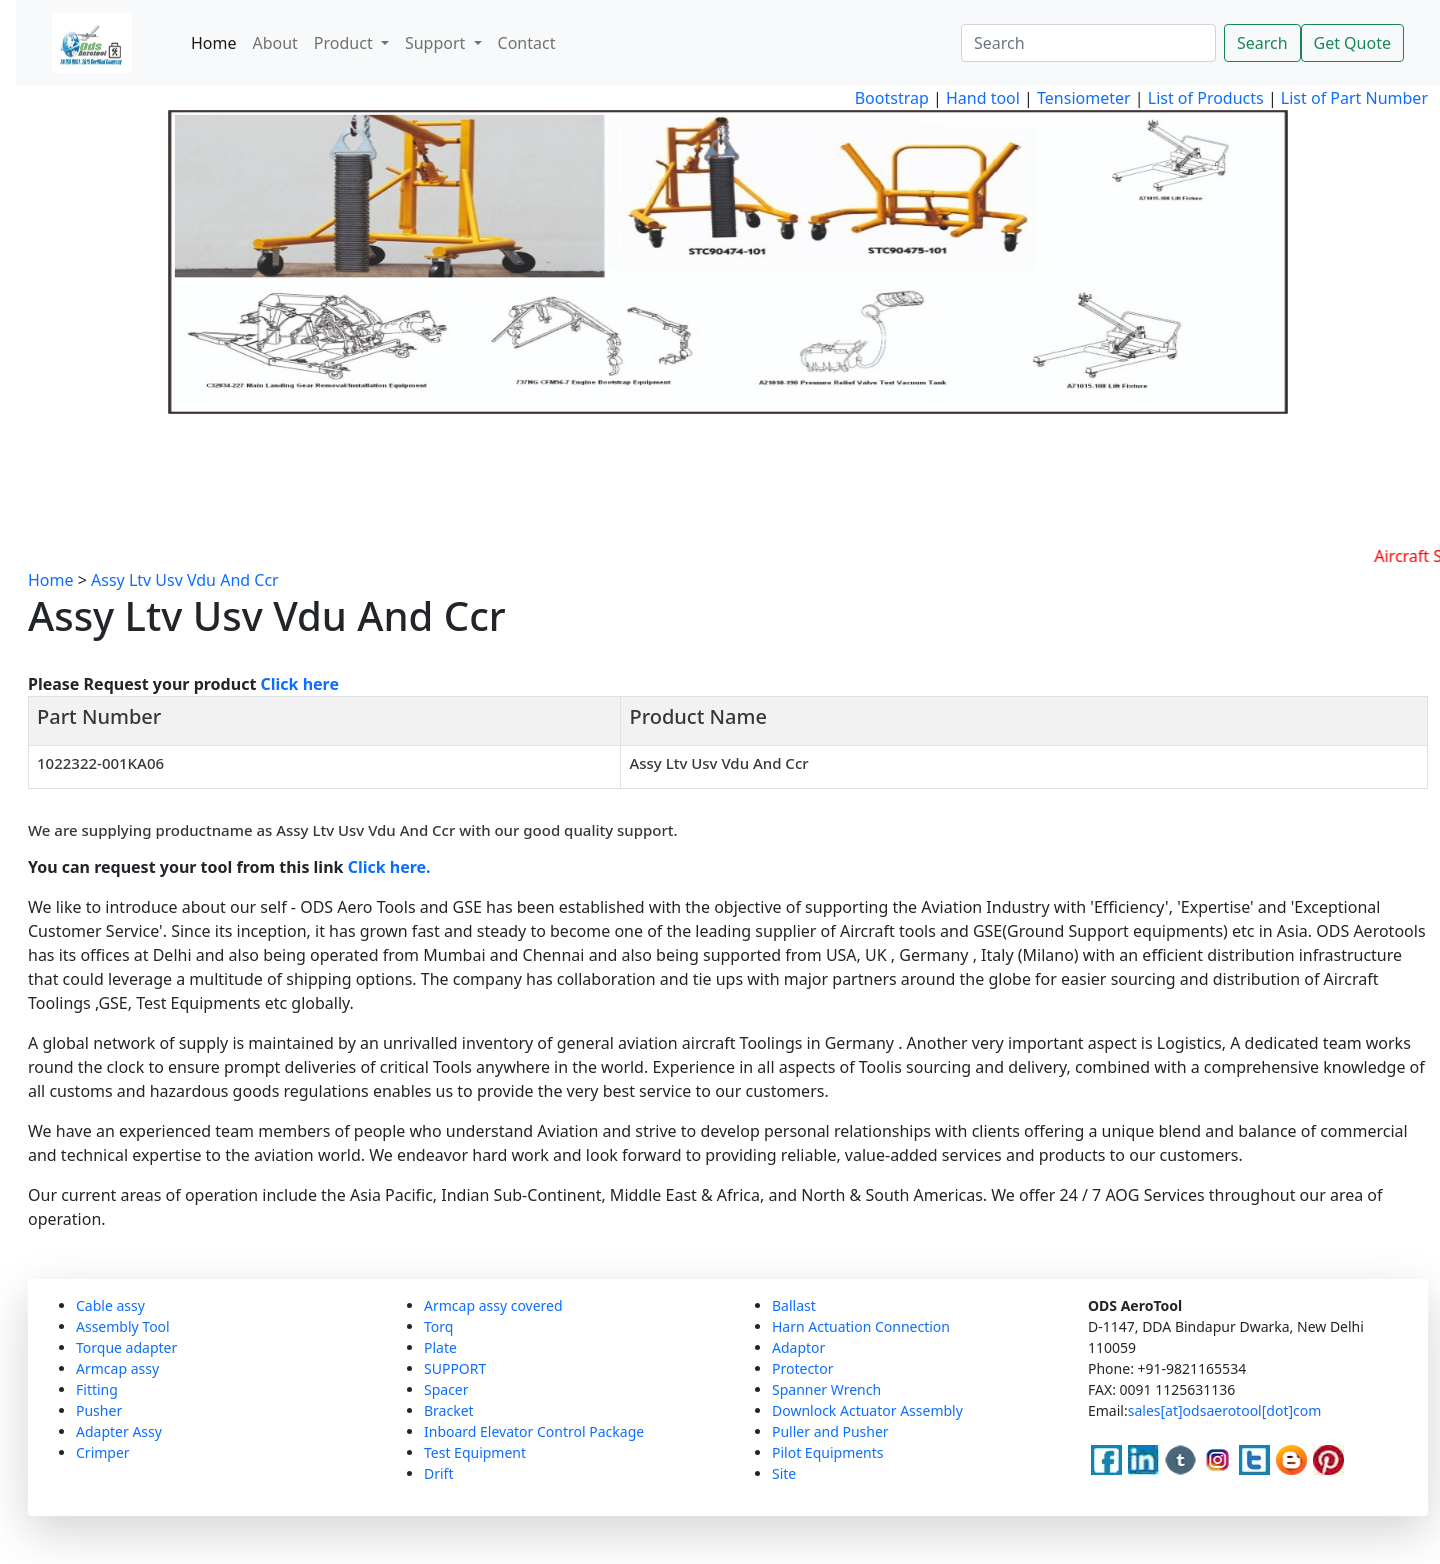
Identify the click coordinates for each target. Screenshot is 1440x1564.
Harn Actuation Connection (861, 1326)
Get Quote (1352, 43)
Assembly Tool (123, 1326)
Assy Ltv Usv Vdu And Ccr (185, 580)
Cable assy (110, 1305)
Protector (802, 1368)
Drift (438, 1473)
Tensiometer (1082, 98)
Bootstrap (892, 98)
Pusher (99, 1410)
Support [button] (437, 43)
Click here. (389, 867)
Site (784, 1473)
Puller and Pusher (830, 1431)
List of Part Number (1354, 98)
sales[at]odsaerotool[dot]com (1225, 1410)
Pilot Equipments (828, 1452)
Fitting (97, 1389)
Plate (440, 1347)
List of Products (1204, 98)
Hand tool (983, 98)
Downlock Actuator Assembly (867, 1410)
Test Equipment (475, 1452)
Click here (300, 684)
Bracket (449, 1410)
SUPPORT (455, 1368)
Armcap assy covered (493, 1305)
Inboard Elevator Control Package (534, 1431)
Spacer (446, 1389)
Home (214, 43)
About (274, 43)
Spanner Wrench (826, 1389)
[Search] (1088, 43)
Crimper (103, 1452)
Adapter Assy (119, 1431)
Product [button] (345, 43)
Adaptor (798, 1347)
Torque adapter (126, 1347)
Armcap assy (117, 1368)
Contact (527, 43)
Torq (438, 1326)
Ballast (794, 1305)
